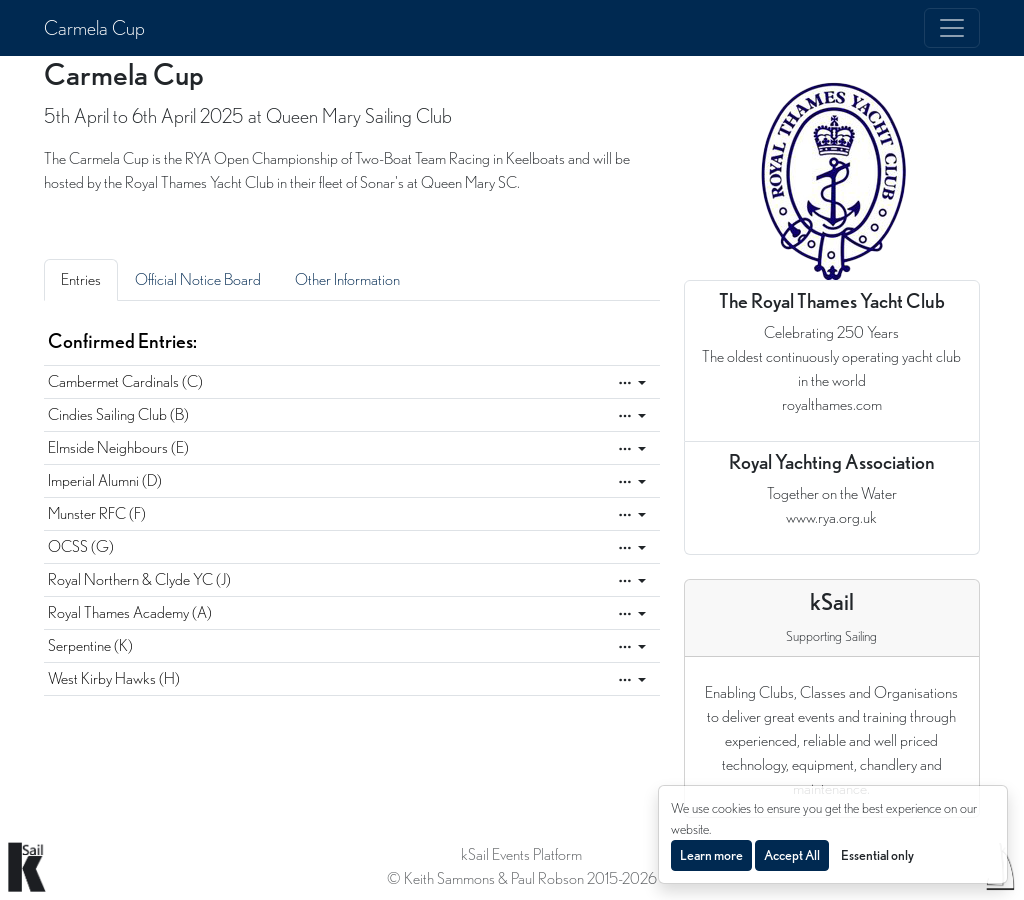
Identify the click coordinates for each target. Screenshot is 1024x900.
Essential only (877, 855)
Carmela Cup (94, 28)
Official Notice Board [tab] (198, 279)
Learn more (711, 855)
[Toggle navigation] (952, 28)
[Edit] (632, 383)
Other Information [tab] (347, 279)
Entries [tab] (81, 279)
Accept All (792, 855)
